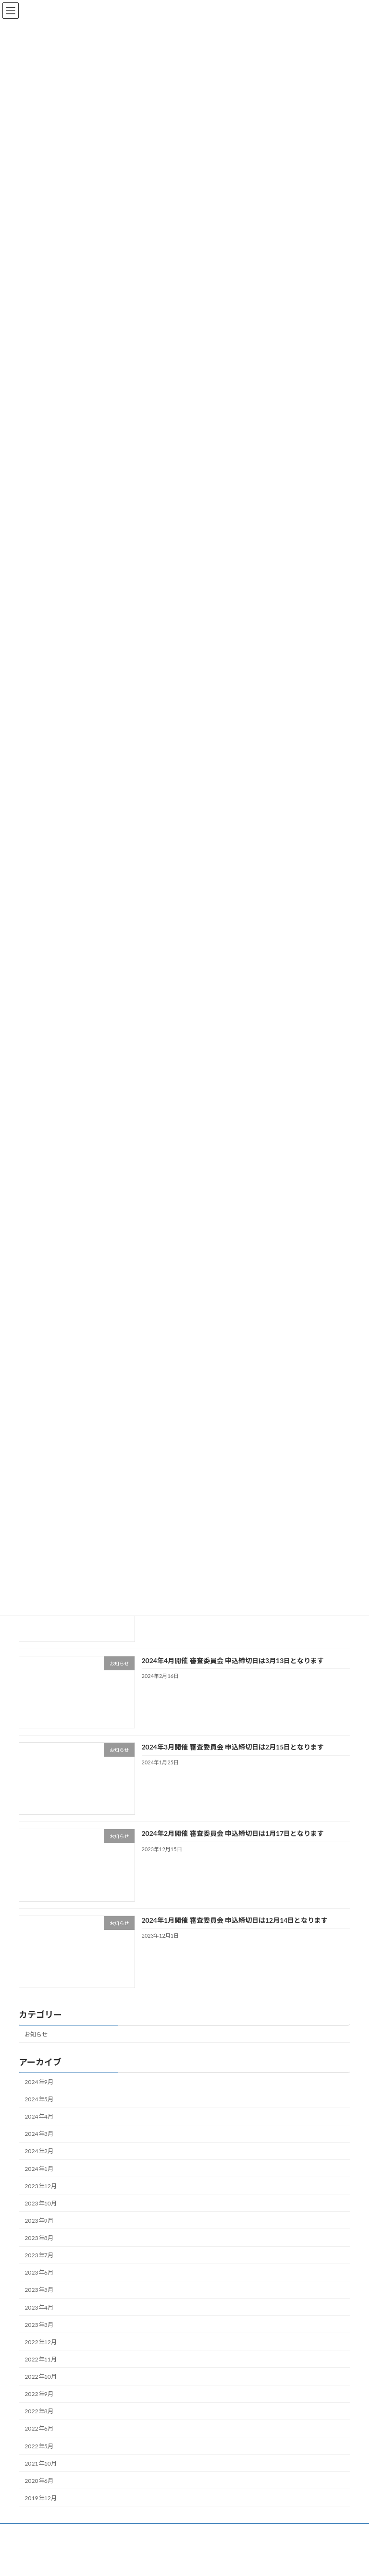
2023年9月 (39, 2232)
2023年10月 (41, 2214)
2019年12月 (41, 2509)
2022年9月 (39, 2405)
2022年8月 (39, 2422)
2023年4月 (39, 2318)
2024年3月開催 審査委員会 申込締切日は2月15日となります (233, 1758)
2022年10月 (41, 2388)
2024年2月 (39, 2162)
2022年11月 (41, 2370)
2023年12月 (41, 2197)
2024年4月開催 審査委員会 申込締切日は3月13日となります (233, 1672)
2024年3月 (39, 2145)
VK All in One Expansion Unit (238, 2561)
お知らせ (36, 2045)
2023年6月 (39, 2284)
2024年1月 (39, 2179)
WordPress (138, 2561)
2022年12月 (41, 2353)
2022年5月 (39, 2457)
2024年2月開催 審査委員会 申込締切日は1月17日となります (233, 1845)
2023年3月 (39, 2336)
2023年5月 (39, 2301)
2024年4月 (39, 2128)
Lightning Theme (181, 2561)
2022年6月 (39, 2440)
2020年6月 (39, 2492)
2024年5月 (39, 2110)
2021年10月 (41, 2475)
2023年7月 (39, 2266)
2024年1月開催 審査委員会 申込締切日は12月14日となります (235, 1931)
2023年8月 (39, 2249)
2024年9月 (39, 2093)
